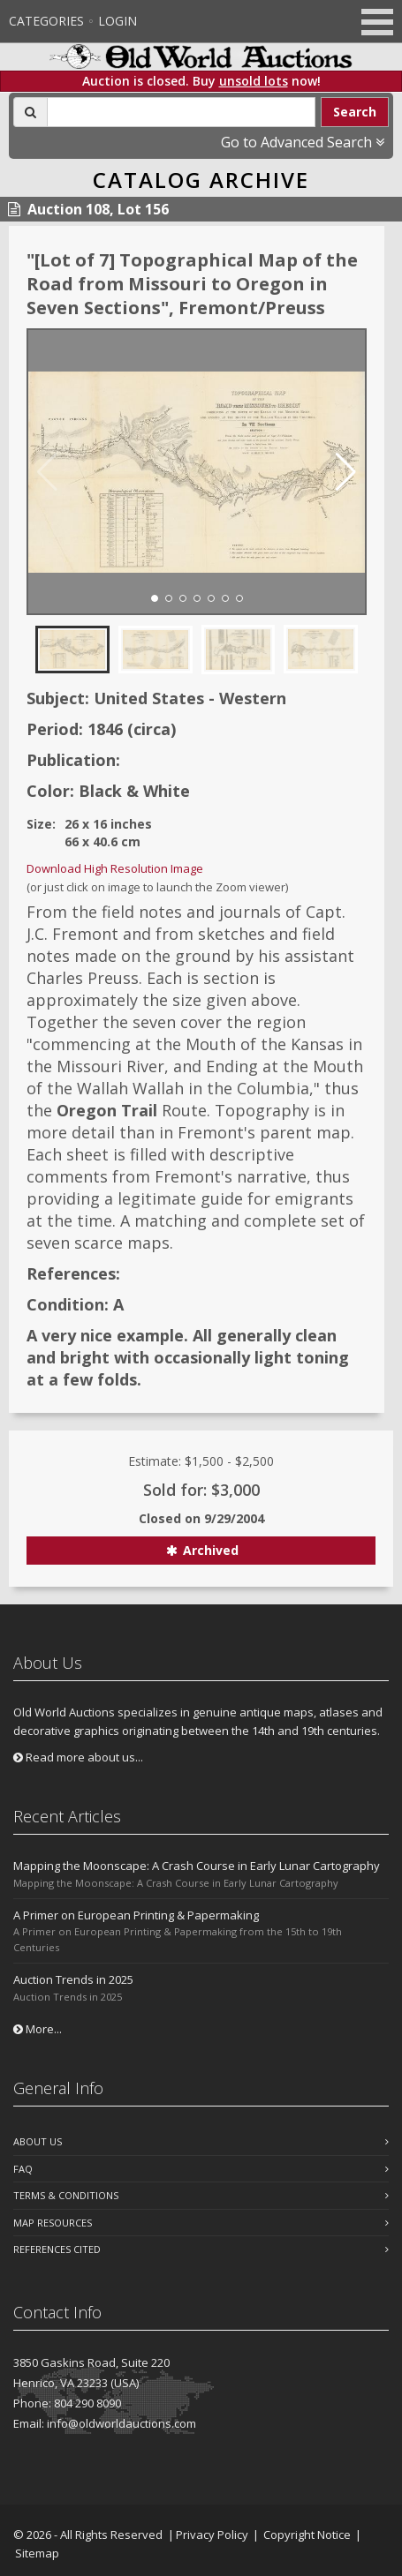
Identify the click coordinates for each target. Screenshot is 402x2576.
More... (37, 2029)
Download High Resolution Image (115, 868)
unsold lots (253, 80)
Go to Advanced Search (302, 142)
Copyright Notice (307, 2534)
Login (117, 20)
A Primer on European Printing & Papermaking (136, 1915)
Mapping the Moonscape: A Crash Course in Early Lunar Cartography (196, 1866)
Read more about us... (78, 1757)
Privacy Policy (212, 2534)
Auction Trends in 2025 (73, 1979)
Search (354, 111)
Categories (46, 20)
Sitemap (37, 2553)
